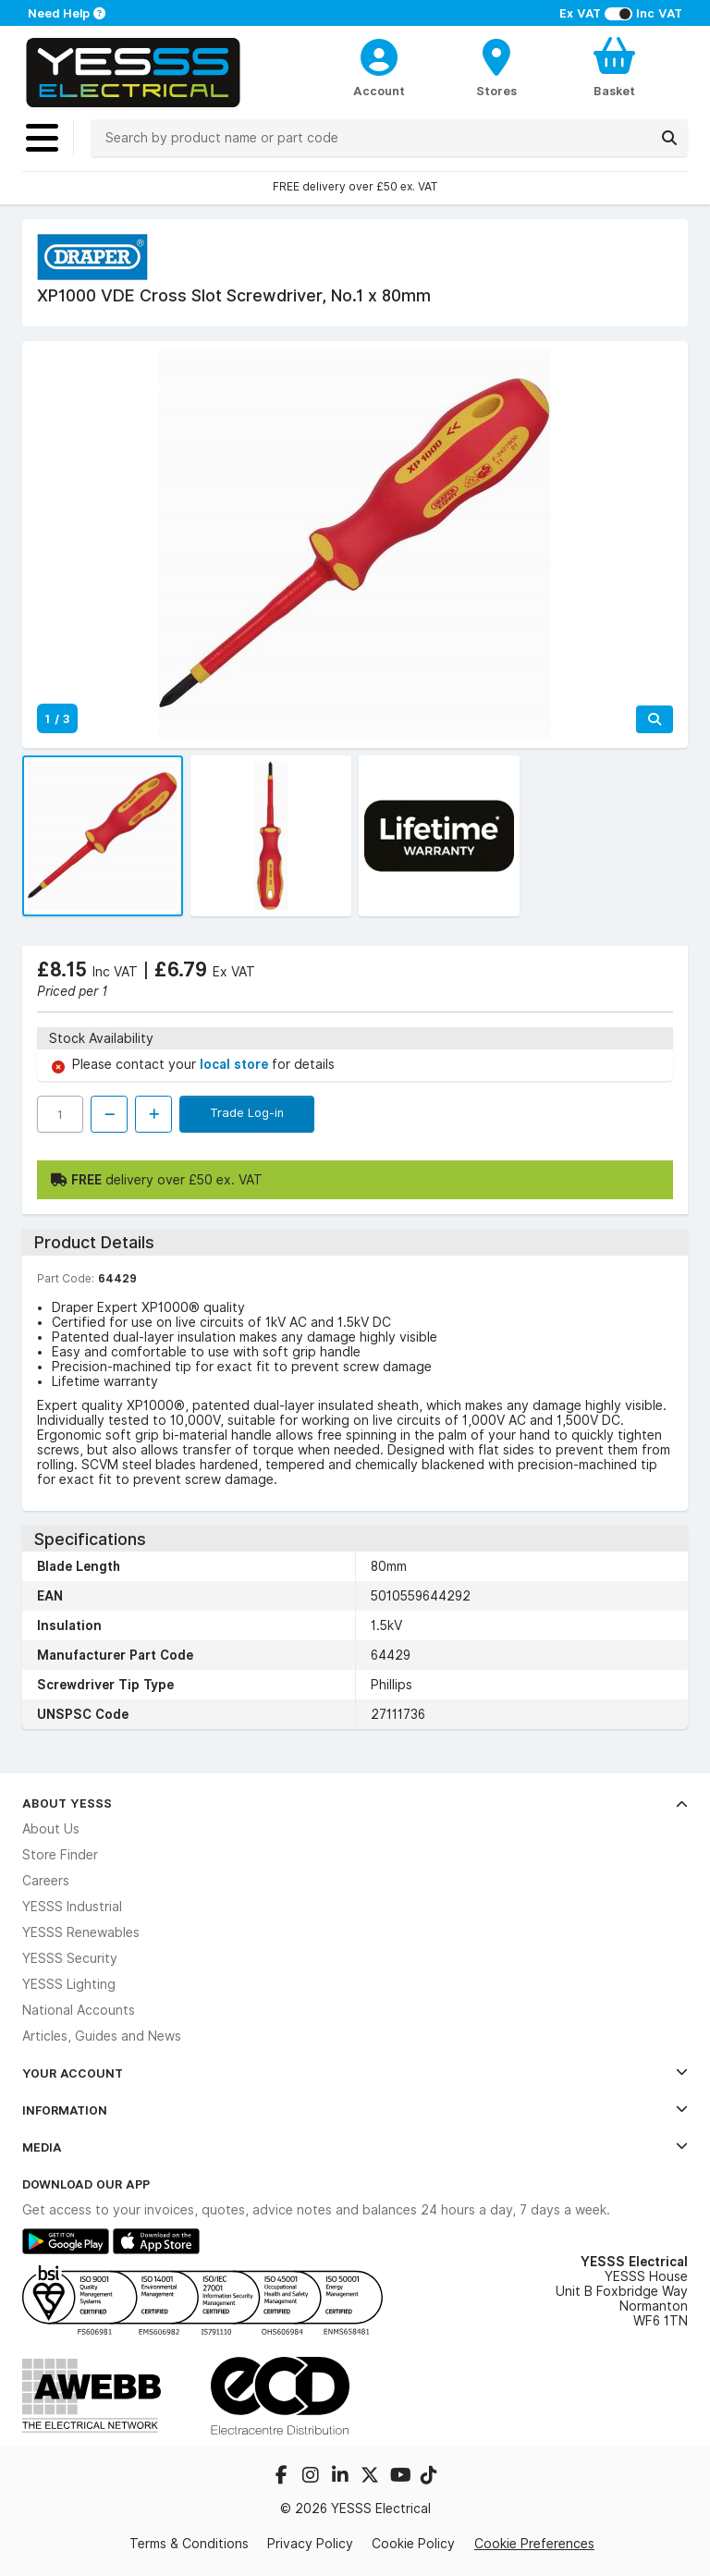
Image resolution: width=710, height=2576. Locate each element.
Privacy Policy (310, 2543)
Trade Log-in (247, 1112)
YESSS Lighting (69, 1984)
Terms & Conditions (189, 2543)
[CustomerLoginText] (379, 54)
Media (355, 2147)
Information (355, 2110)
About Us (51, 1829)
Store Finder (60, 1854)
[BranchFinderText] (497, 66)
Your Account (355, 2073)
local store (236, 1064)
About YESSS (355, 1803)
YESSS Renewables (81, 1932)
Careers (45, 1880)
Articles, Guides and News (101, 2036)
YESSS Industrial (72, 1906)
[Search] (669, 137)
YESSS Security (69, 1958)
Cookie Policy (413, 2543)
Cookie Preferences (534, 2543)
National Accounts (78, 2010)
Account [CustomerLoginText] (379, 90)
